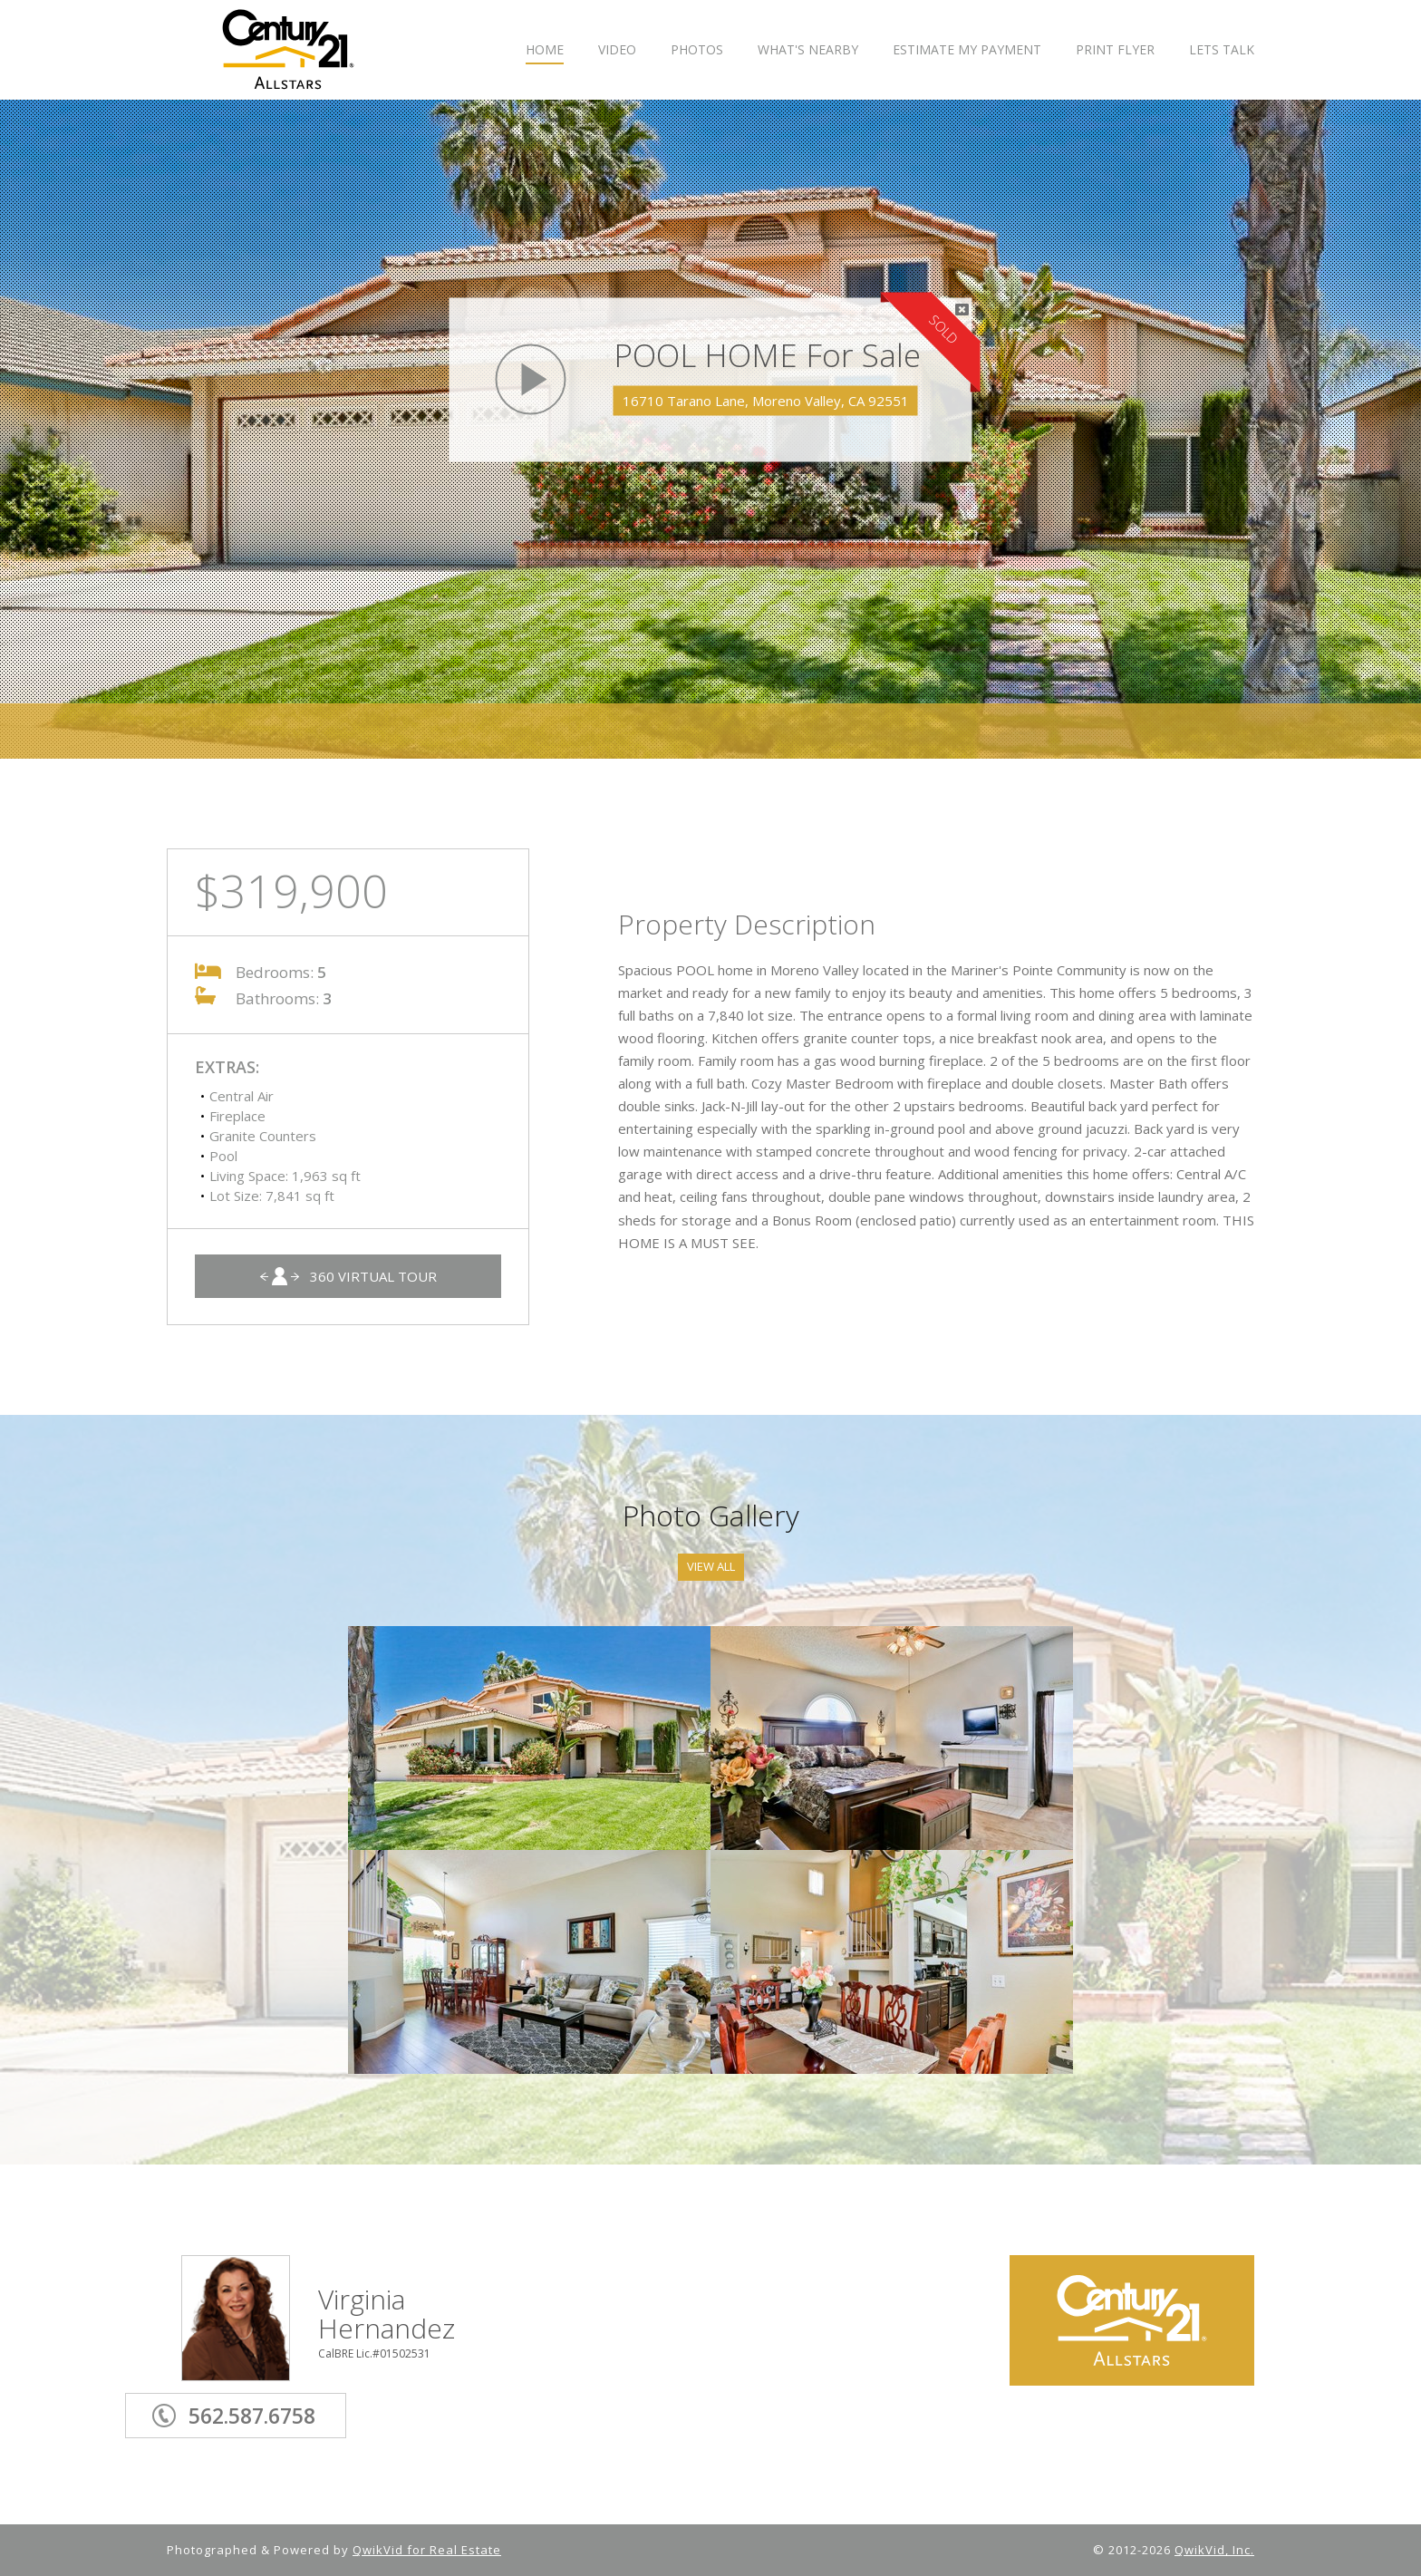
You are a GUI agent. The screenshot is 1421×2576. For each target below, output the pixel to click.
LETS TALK (1221, 50)
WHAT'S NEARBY (808, 50)
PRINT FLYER (1115, 50)
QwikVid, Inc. (1214, 2550)
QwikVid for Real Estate (427, 2550)
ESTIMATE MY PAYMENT (967, 50)
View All (711, 1566)
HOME (545, 50)
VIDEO (617, 50)
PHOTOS (697, 50)
